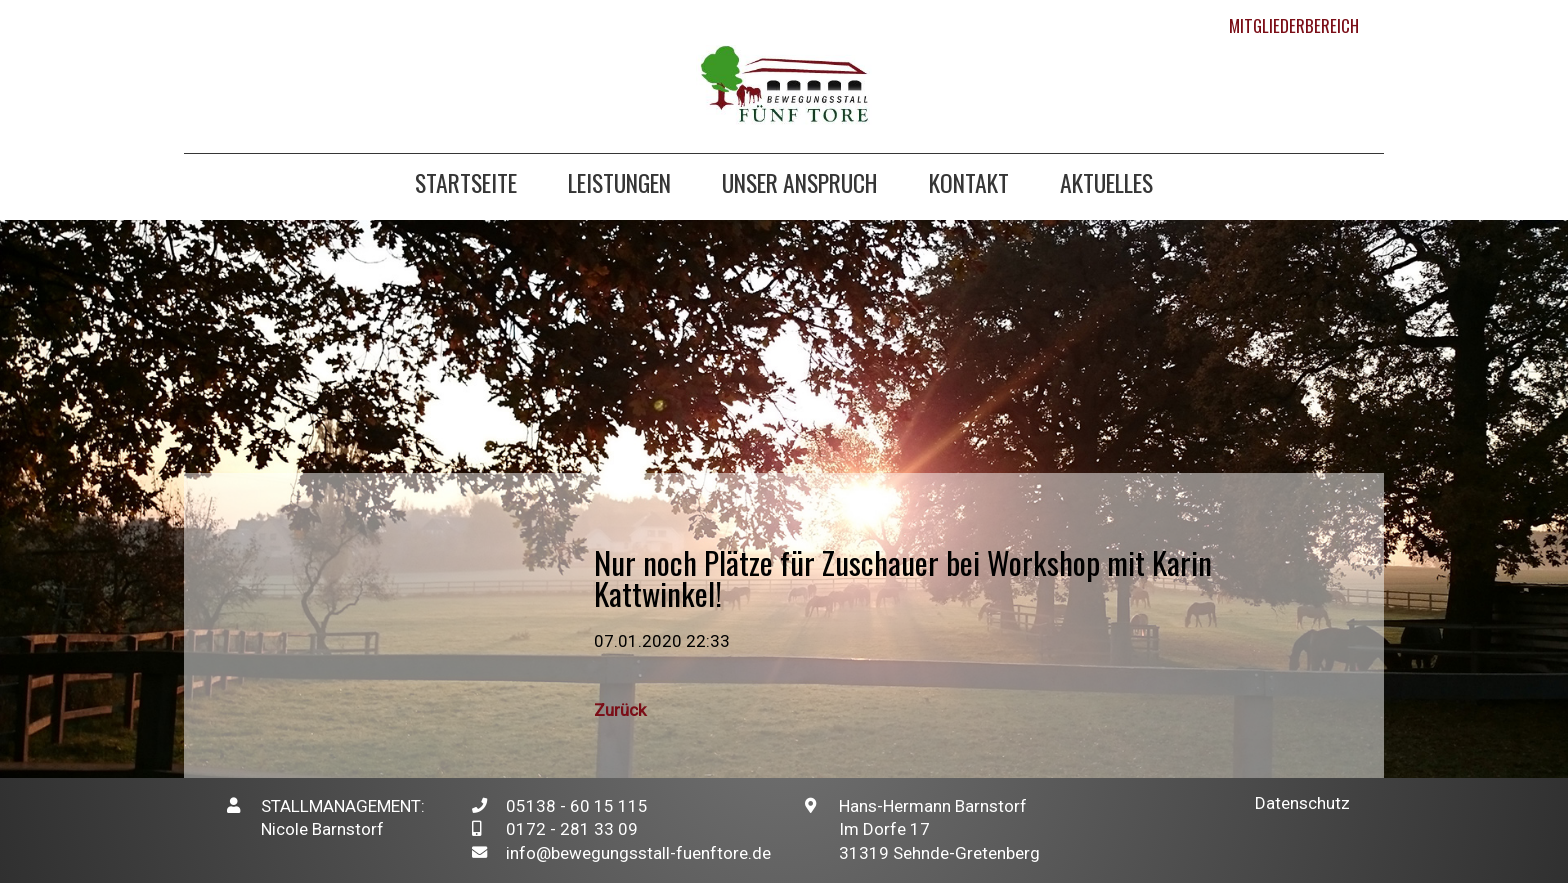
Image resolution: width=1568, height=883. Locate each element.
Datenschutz (1302, 803)
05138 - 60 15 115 (577, 806)
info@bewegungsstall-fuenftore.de (638, 853)
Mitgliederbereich (1294, 25)
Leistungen (619, 185)
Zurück (620, 710)
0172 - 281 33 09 (572, 829)
